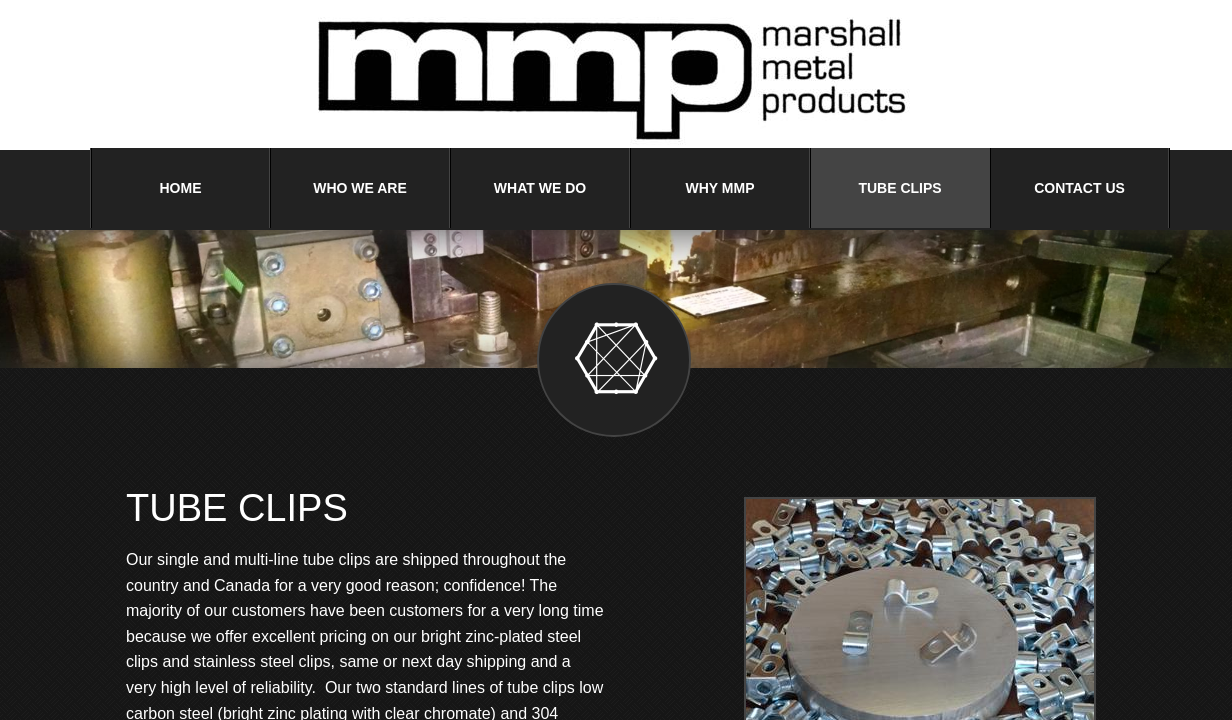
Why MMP (720, 188)
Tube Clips (899, 188)
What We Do (540, 188)
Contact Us (1079, 188)
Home (181, 188)
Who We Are (360, 188)
